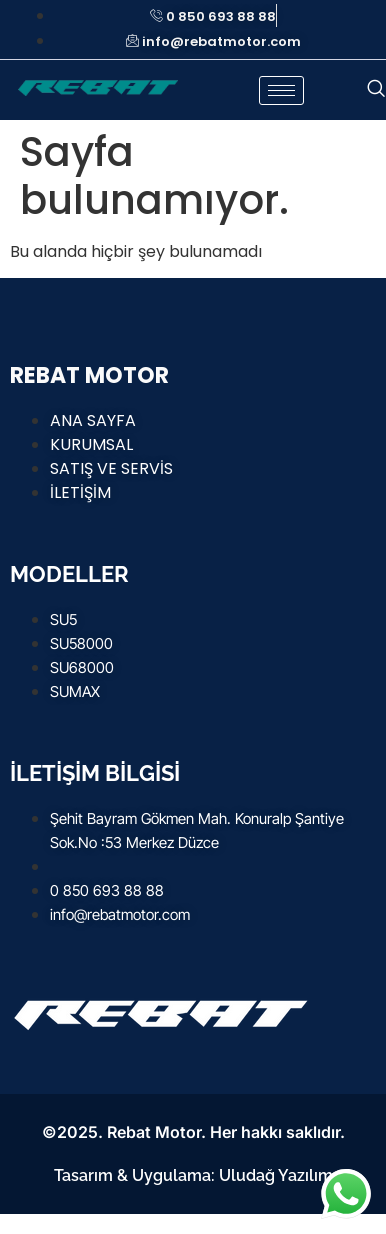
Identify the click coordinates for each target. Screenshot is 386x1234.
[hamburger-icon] (281, 90)
